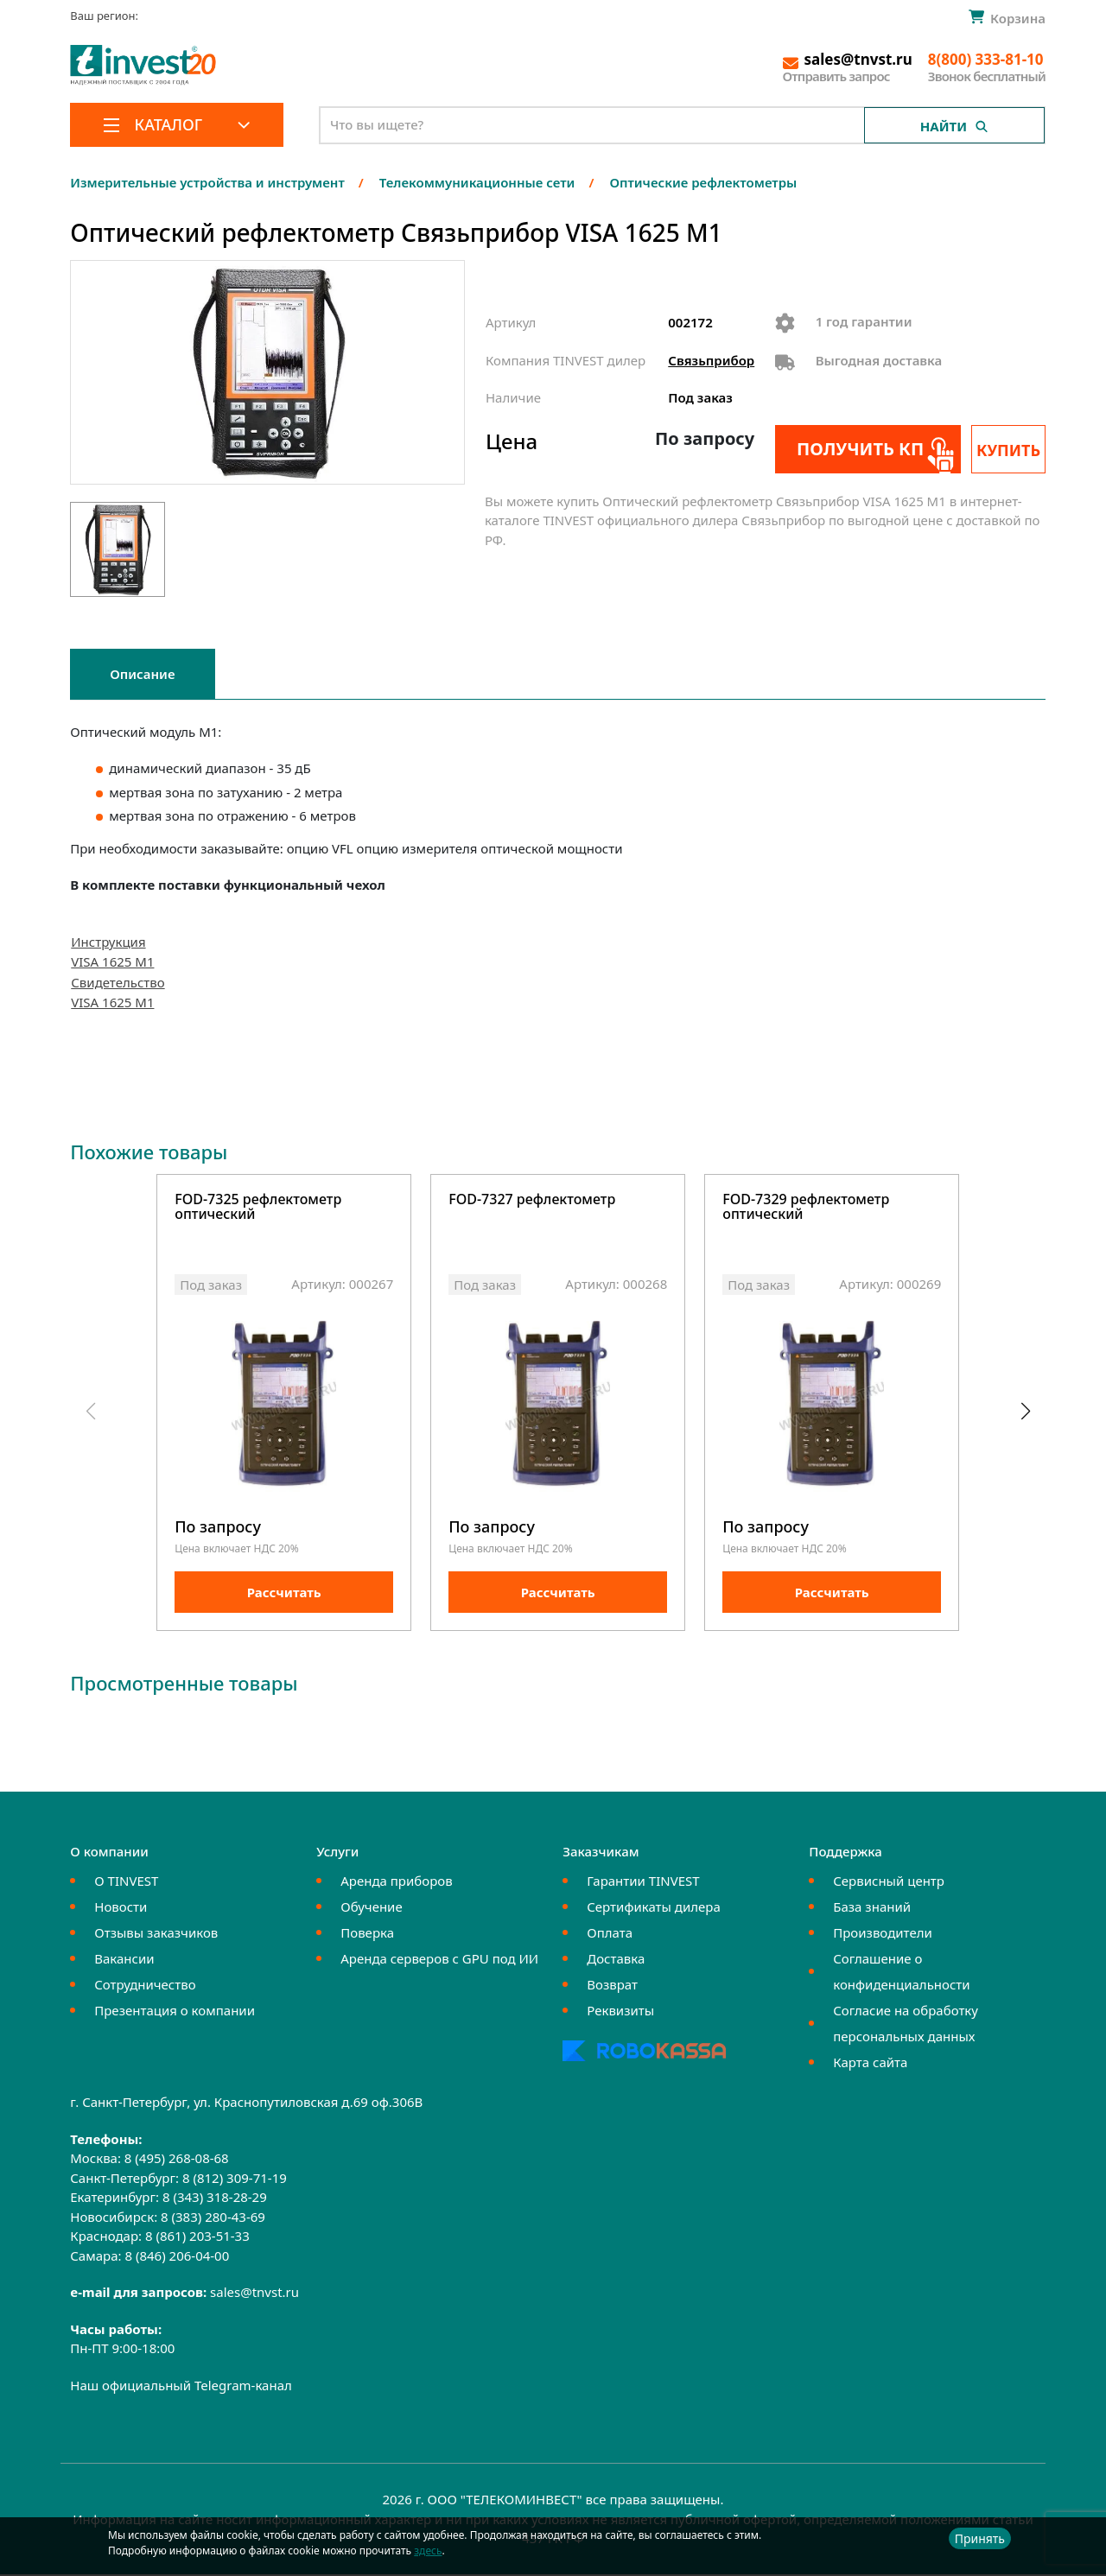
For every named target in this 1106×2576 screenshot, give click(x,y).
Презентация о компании (174, 2012)
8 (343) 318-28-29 (214, 2199)
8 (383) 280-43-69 (213, 2218)
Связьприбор (711, 360)
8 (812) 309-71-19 (234, 2179)
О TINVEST (126, 1883)
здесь (428, 2550)
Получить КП (859, 448)
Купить (1008, 450)
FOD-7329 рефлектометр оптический (805, 1208)
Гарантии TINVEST (643, 1883)
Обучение (371, 1909)
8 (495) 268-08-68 (176, 2160)
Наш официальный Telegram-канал (181, 2386)
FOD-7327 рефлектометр (531, 1200)
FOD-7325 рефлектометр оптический (258, 1208)
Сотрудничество (144, 1986)
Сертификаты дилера (654, 1909)
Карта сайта (870, 2064)
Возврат (612, 1986)
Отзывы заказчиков (156, 1935)
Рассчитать (284, 1594)
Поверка (367, 1935)
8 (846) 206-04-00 (176, 2257)
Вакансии (124, 1961)
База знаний (872, 1909)
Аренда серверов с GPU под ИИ (439, 1961)
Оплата (609, 1935)
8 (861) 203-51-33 (197, 2238)
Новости (120, 1909)
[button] (1025, 1413)
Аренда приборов (396, 1883)
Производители (882, 1935)
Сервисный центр (888, 1883)
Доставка (616, 1961)
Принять (980, 2538)
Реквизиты (620, 2012)
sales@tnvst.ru (254, 2294)
